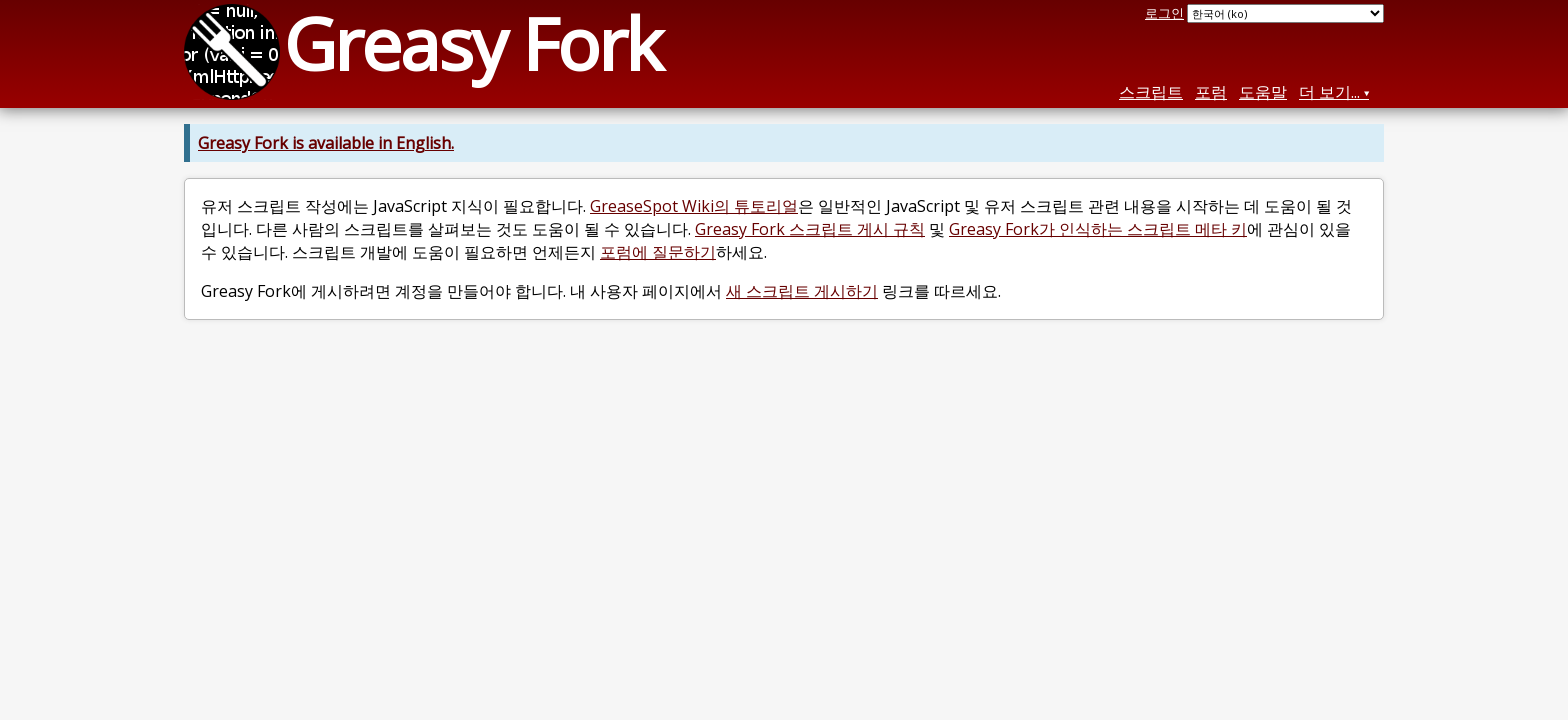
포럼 (1211, 92)
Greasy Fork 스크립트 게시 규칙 (810, 229)
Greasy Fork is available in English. (326, 143)
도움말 (1263, 92)
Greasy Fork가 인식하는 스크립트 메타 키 (1098, 229)
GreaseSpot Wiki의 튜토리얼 (694, 206)
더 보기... (1329, 92)
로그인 (1164, 13)
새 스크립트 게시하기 (802, 291)
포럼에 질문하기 (658, 252)
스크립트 (1151, 92)
